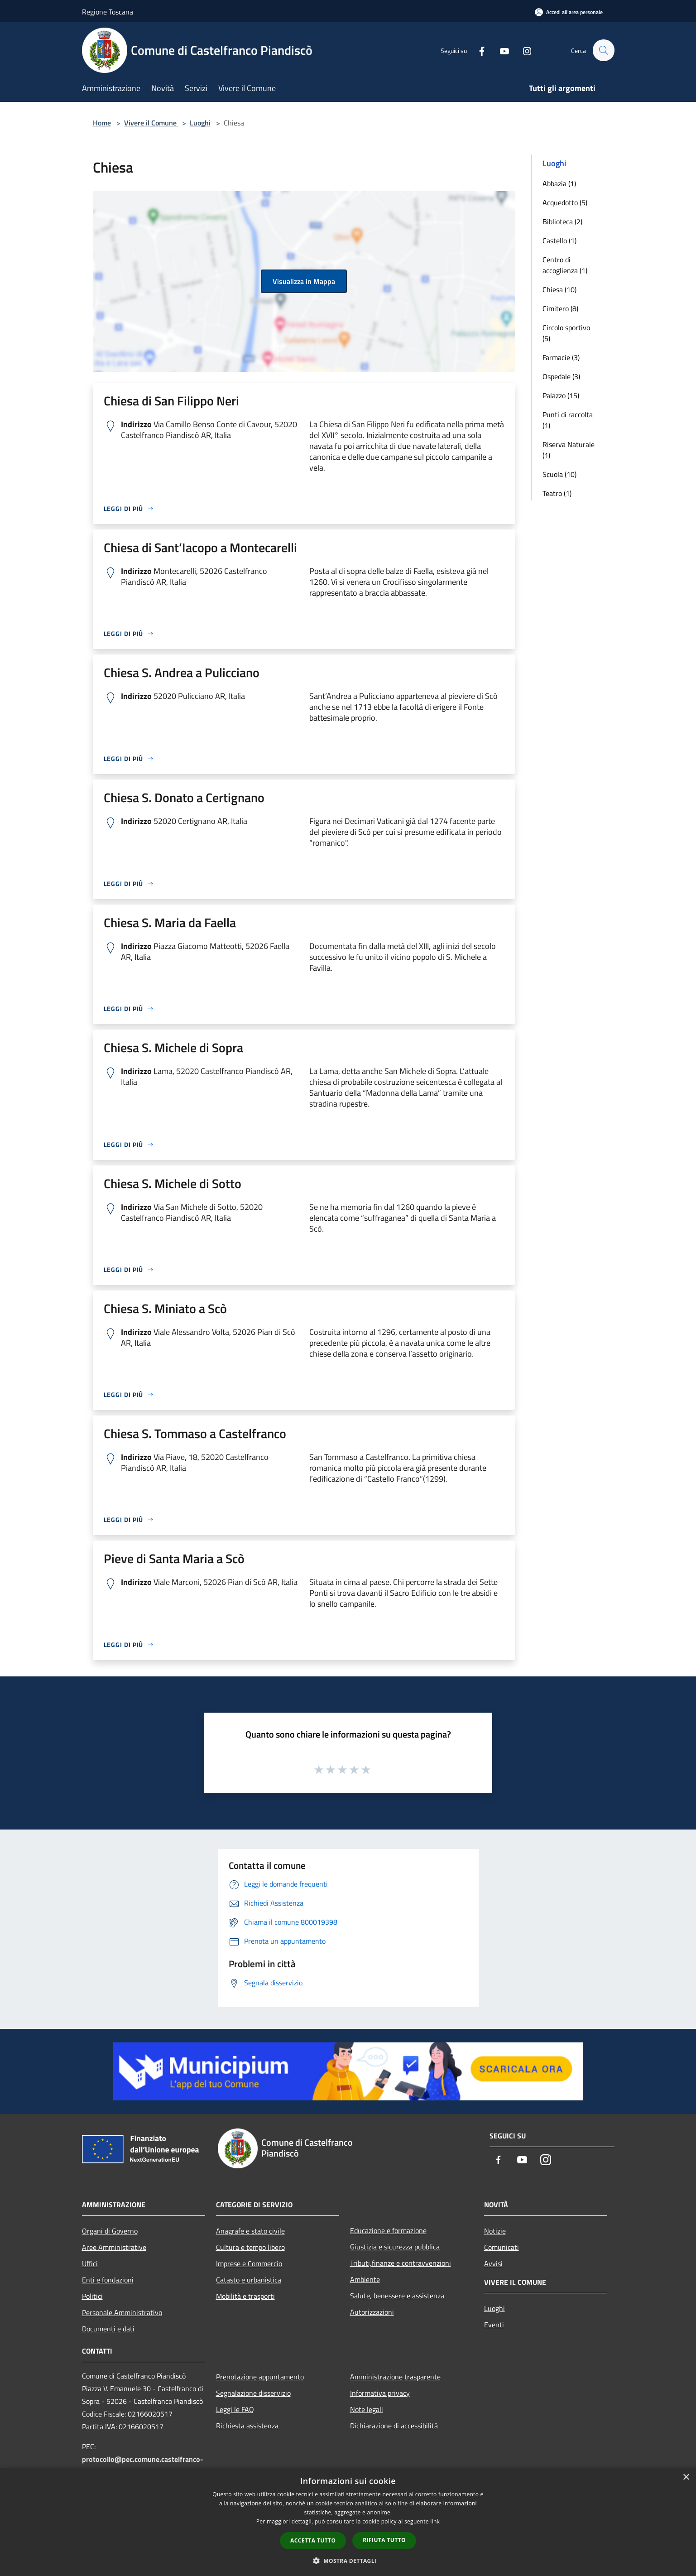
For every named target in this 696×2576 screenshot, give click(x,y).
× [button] (685, 2477)
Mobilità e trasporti (245, 2296)
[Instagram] (523, 50)
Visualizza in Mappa (304, 281)
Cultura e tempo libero (250, 2247)
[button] (348, 2560)
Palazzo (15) (560, 395)
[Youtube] (500, 50)
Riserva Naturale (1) (568, 450)
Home (102, 122)
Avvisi (493, 2263)
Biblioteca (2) (562, 221)
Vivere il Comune (151, 122)
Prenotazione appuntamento (260, 2376)
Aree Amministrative (114, 2247)
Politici (92, 2296)
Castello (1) (559, 240)
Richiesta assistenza (247, 2425)
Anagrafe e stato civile (250, 2230)
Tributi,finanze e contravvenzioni (400, 2263)
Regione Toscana (107, 11)
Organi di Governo (110, 2230)
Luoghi (200, 122)
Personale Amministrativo (122, 2312)
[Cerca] (603, 50)
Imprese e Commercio (249, 2263)
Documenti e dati (108, 2328)
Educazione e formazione (388, 2230)
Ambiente (365, 2279)
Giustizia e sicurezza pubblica (395, 2246)
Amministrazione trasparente (395, 2376)
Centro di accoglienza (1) (564, 265)
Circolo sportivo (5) (566, 333)
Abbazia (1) (559, 183)
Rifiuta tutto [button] (384, 2540)
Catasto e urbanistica (248, 2279)
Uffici (90, 2263)
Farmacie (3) (561, 357)
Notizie (495, 2230)
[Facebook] (478, 50)
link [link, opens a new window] (435, 2521)
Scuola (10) (559, 474)
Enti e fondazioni (108, 2279)
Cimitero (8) (560, 308)
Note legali (366, 2409)
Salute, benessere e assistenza (397, 2295)
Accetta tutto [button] (313, 2540)
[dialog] (348, 2522)
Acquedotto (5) (564, 202)
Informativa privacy (380, 2393)
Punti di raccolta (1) (567, 420)
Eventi (494, 2324)
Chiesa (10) (559, 289)
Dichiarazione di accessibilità (394, 2425)
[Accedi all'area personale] (568, 12)
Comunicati (501, 2247)
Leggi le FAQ (235, 2409)
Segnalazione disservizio (253, 2393)
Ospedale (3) (561, 376)
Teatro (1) (556, 493)
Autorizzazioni (372, 2311)
